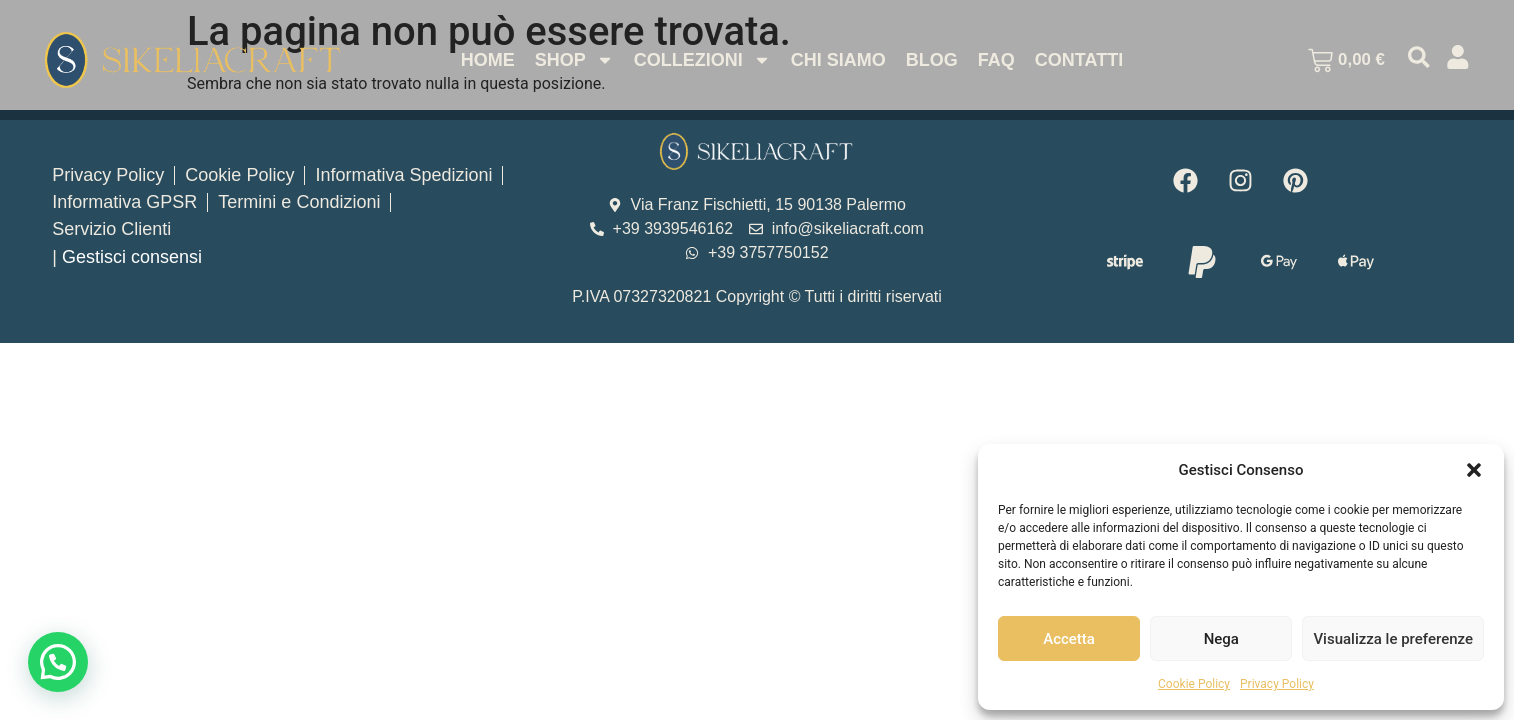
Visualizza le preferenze (1393, 639)
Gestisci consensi (132, 257)
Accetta (1069, 639)
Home (486, 60)
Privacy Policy (1277, 684)
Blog (930, 60)
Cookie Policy (1194, 684)
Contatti (1077, 60)
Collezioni (700, 60)
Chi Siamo (836, 60)
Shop (572, 60)
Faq (994, 60)
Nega (1221, 639)
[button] (1474, 470)
